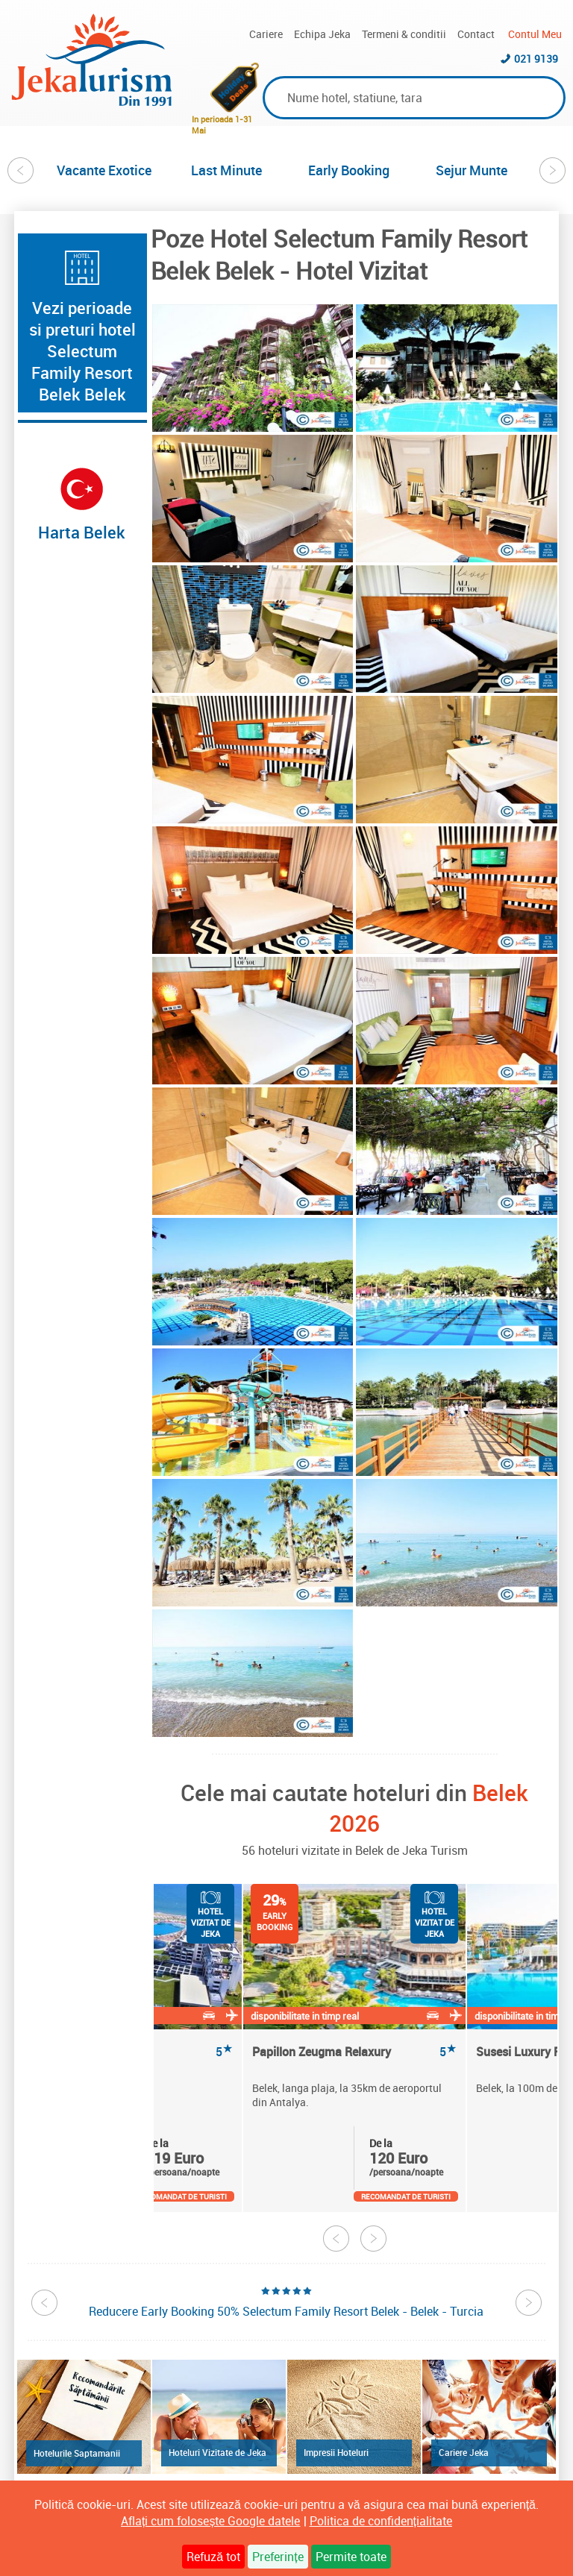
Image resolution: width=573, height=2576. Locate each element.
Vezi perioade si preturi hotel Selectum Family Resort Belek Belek (82, 351)
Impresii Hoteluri (336, 2452)
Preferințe (277, 2556)
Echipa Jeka (322, 34)
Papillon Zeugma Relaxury (354, 2052)
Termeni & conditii (404, 34)
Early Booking (348, 170)
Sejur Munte (471, 170)
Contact (476, 34)
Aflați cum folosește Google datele (210, 2521)
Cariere (266, 34)
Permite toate (351, 2556)
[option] (104, 170)
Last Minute (226, 170)
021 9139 (536, 58)
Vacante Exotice (104, 170)
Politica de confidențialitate (381, 2521)
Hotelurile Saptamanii (77, 2453)
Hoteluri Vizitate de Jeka (217, 2452)
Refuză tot (213, 2556)
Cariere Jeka (464, 2452)
